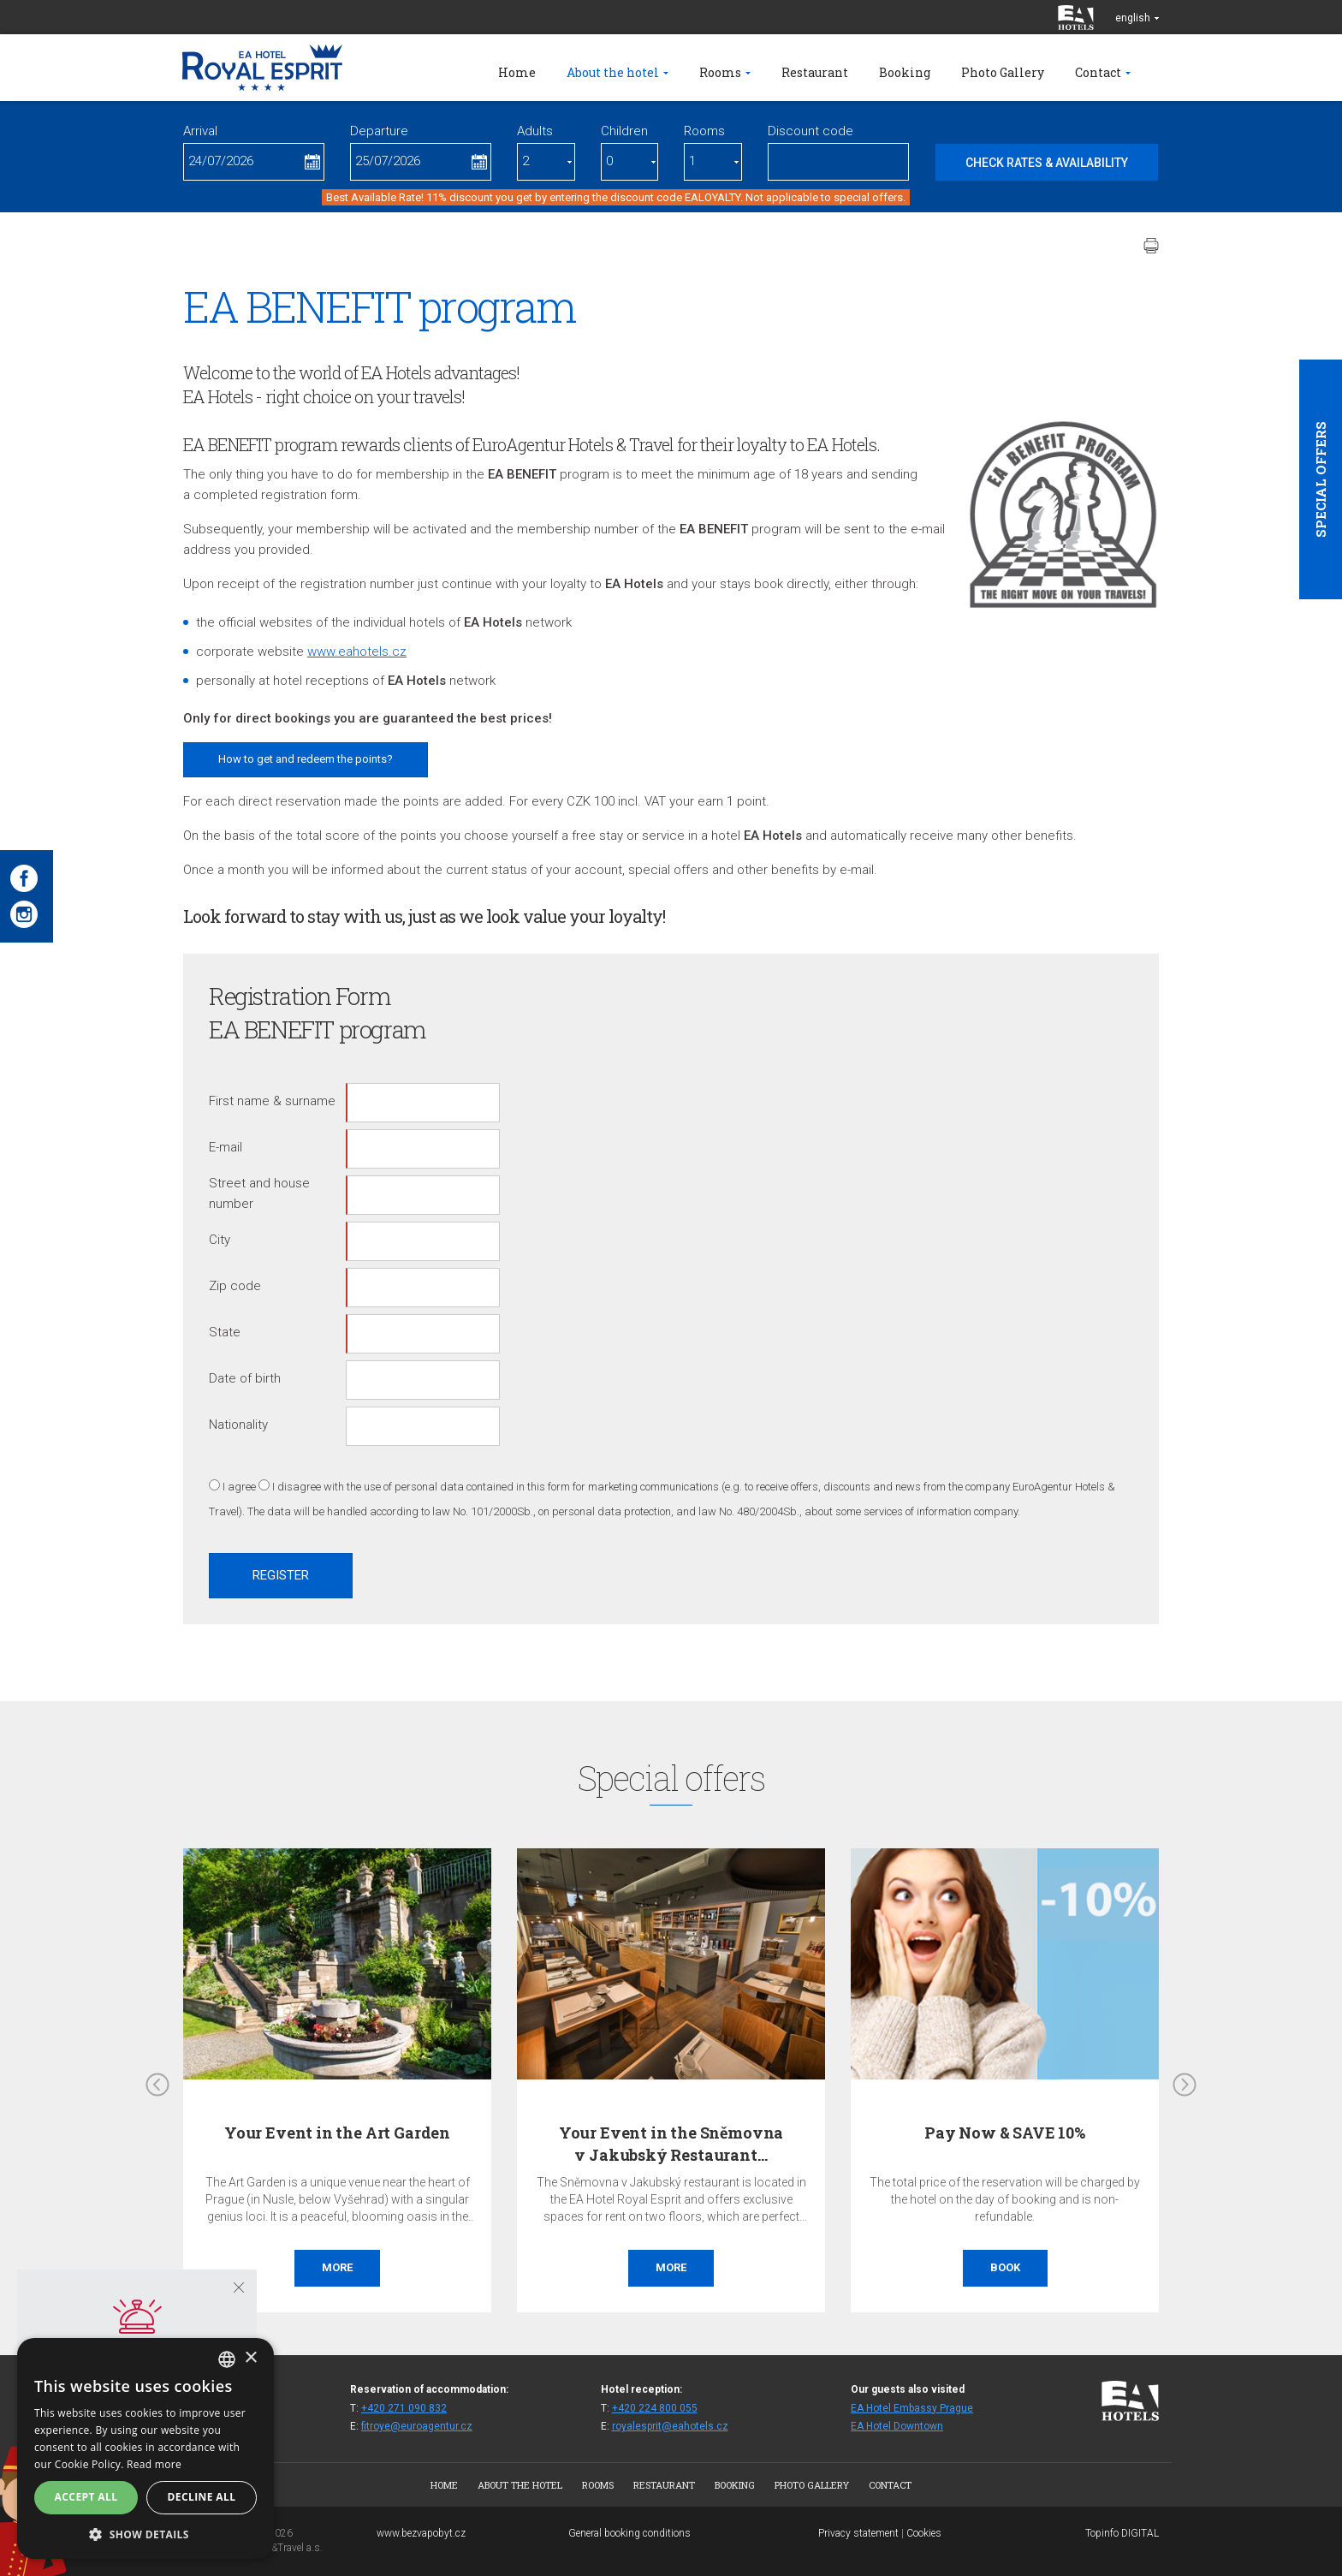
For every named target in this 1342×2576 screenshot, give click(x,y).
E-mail (225, 1147)
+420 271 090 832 (404, 2408)
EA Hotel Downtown (897, 2426)
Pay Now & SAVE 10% (1004, 2132)
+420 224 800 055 (655, 2408)
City (219, 1239)
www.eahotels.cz (357, 651)
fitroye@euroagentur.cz (416, 2426)
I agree (239, 1486)
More (337, 2267)
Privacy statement (858, 2533)
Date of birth (245, 1378)
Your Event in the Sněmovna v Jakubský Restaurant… (671, 2143)
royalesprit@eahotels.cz (670, 2426)
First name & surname (272, 1101)
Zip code (235, 1286)
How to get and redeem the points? (305, 759)
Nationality (238, 1424)
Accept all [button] (86, 2497)
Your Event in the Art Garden (337, 2132)
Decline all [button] (202, 2497)
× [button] (250, 2358)
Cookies (923, 2533)
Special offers (1320, 479)
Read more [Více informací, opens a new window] (154, 2464)
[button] (145, 2533)
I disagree (296, 1486)
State (224, 1332)
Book (1005, 2267)
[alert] (145, 2448)
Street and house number (259, 1193)
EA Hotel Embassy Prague (912, 2408)
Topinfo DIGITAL (1122, 2533)
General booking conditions (629, 2533)
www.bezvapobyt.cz (421, 2533)
